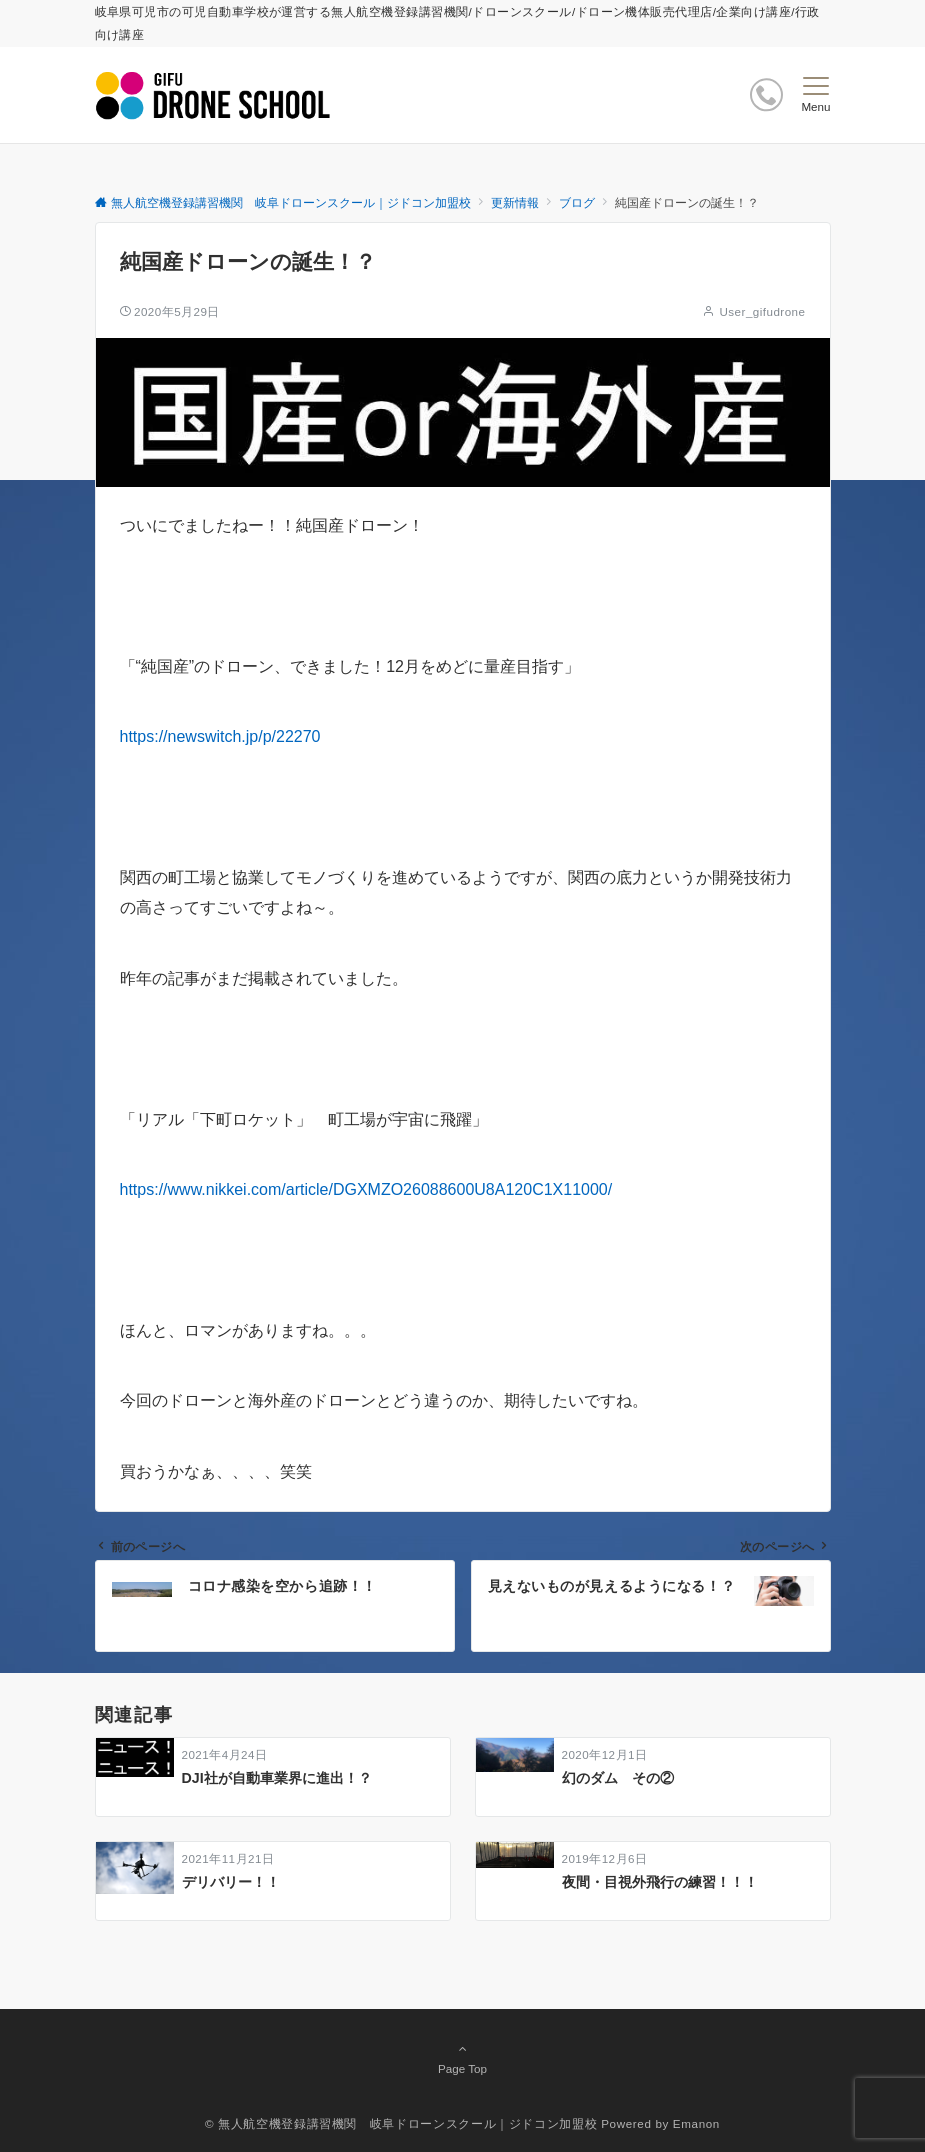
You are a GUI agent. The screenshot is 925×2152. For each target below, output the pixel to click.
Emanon (696, 2123)
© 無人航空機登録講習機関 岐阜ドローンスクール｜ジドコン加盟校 (401, 2123)
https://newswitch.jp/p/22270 (220, 736)
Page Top (463, 2058)
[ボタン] (766, 94)
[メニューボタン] (815, 95)
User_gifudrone (762, 311)
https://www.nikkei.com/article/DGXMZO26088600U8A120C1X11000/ (366, 1189)
